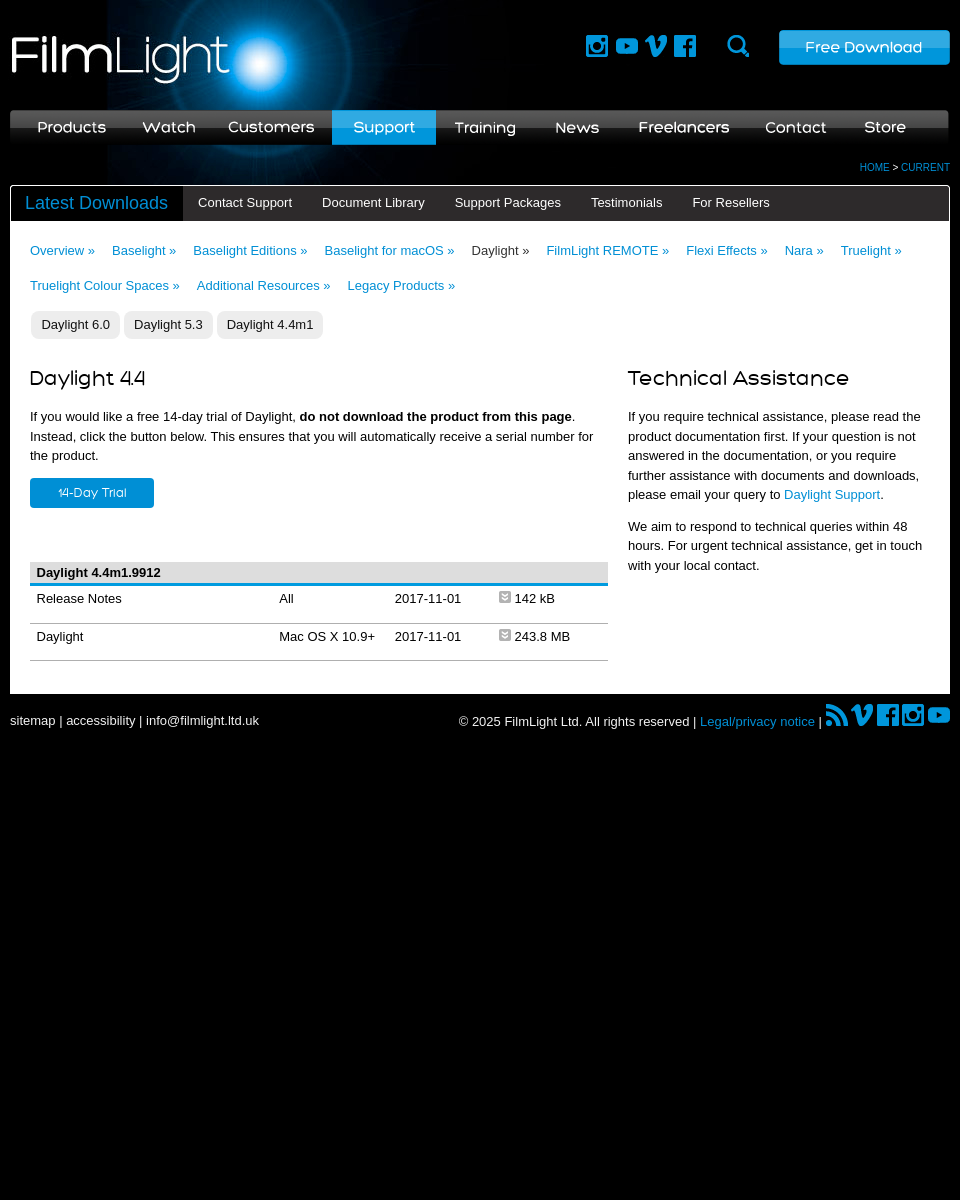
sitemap (33, 720)
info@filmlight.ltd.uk (202, 720)
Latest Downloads (96, 203)
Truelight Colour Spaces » (105, 285)
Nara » (804, 250)
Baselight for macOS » (390, 250)
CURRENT (925, 167)
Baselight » (144, 250)
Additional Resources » (264, 285)
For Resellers (730, 202)
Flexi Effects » (726, 250)
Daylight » (501, 250)
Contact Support (245, 202)
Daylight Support (832, 494)
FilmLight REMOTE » (607, 250)
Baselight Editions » (250, 250)
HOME (875, 167)
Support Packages (508, 202)
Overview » (62, 250)
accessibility (100, 720)
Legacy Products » (402, 285)
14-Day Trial (92, 493)
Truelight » (871, 250)
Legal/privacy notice (757, 721)
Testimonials (627, 202)
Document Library (373, 202)
